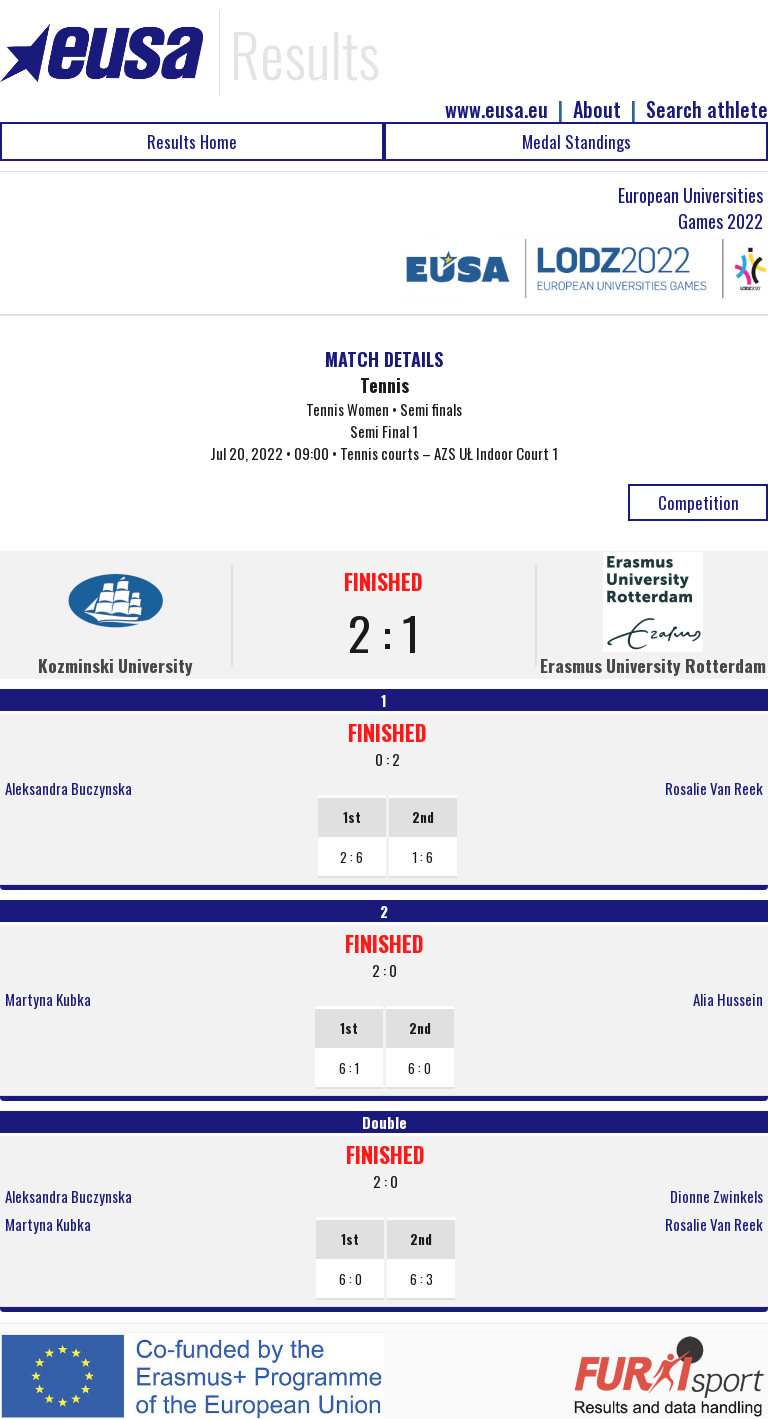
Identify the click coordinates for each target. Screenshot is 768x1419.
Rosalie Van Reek (714, 788)
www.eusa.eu (496, 109)
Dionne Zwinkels (716, 1196)
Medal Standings (576, 141)
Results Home (192, 141)
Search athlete (707, 109)
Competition (698, 502)
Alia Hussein (728, 999)
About (597, 109)
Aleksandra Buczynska (68, 788)
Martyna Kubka (48, 999)
